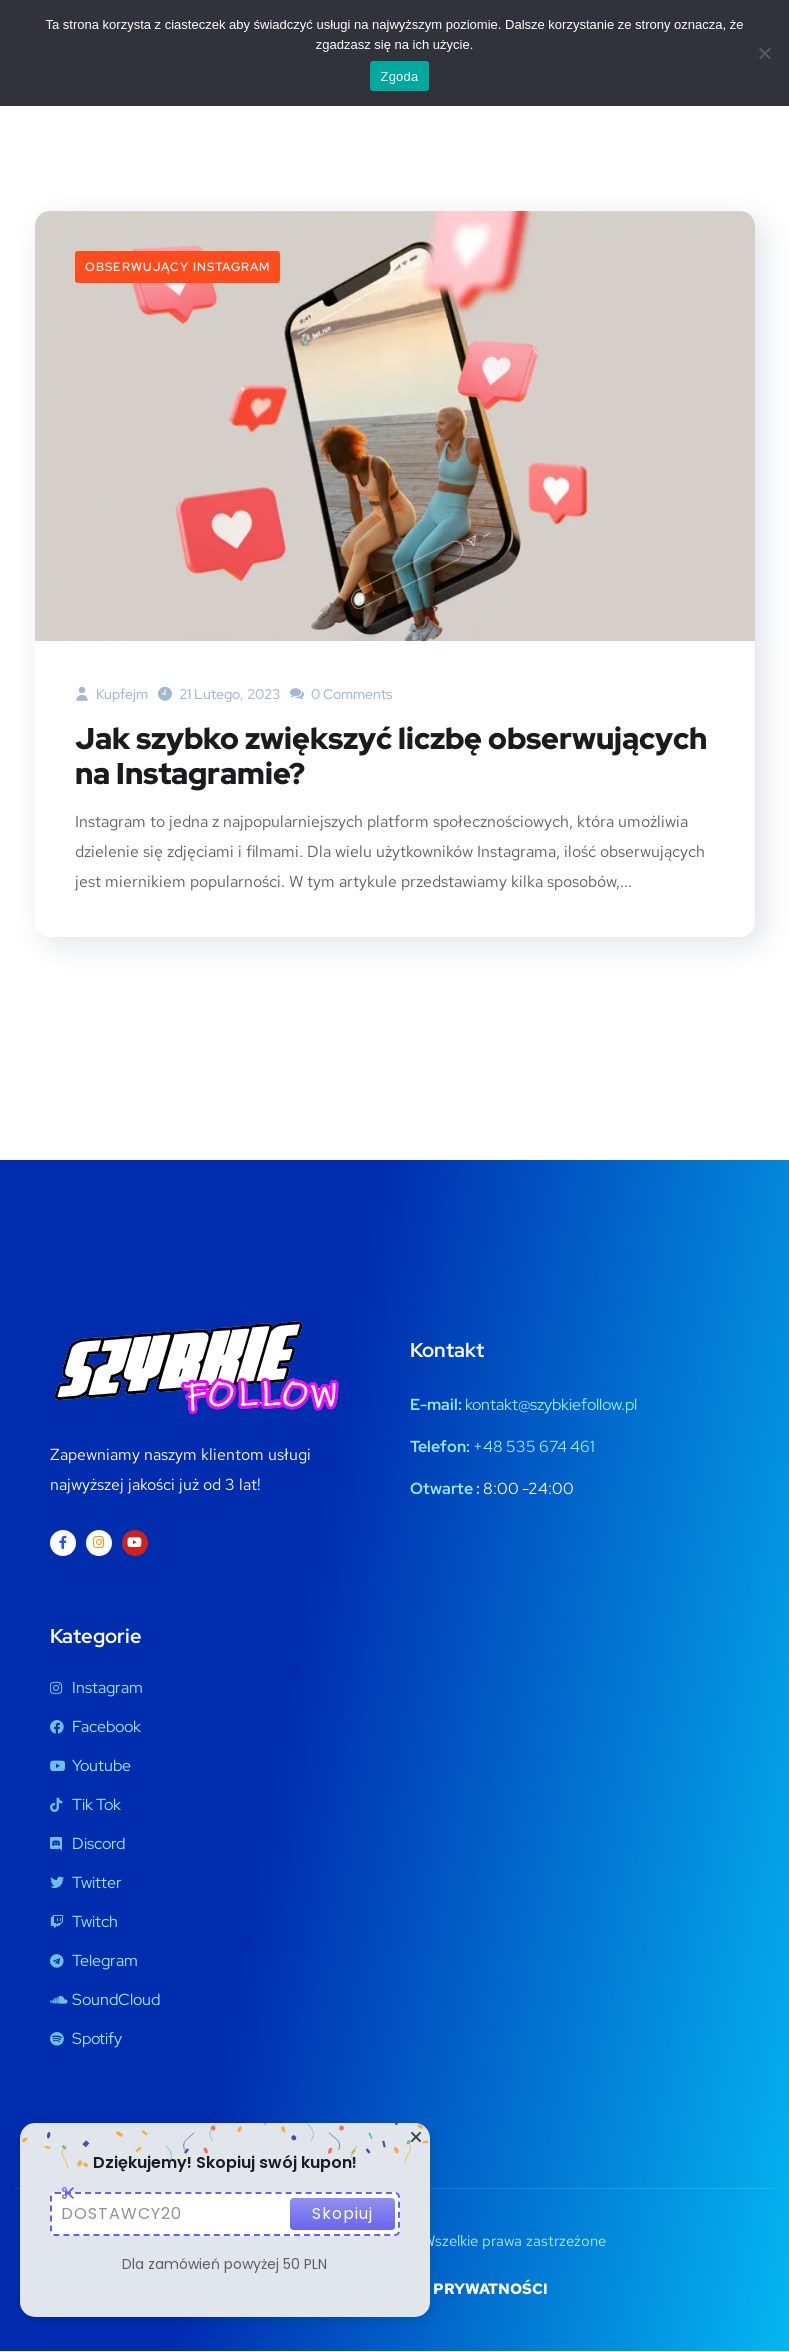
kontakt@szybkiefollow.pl (551, 1405)
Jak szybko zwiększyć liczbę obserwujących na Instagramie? (391, 757)
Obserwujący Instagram (177, 267)
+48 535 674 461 (534, 1447)
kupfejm (111, 694)
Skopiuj (342, 2213)
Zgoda (399, 76)
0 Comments (341, 694)
